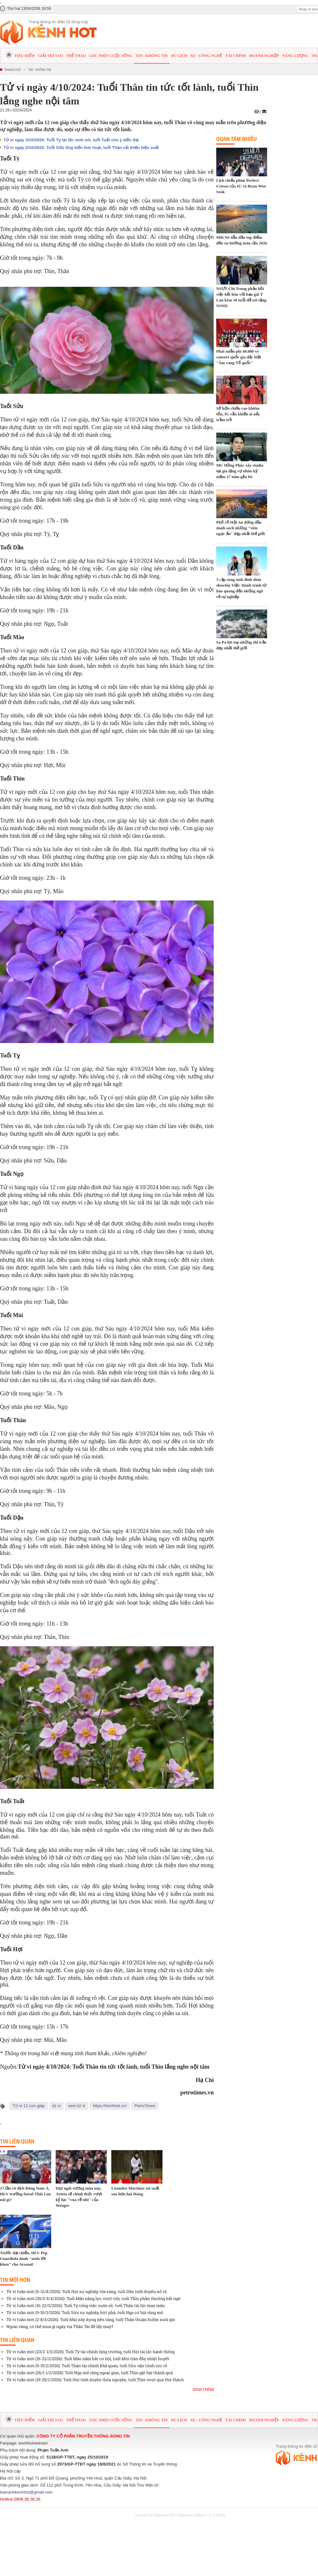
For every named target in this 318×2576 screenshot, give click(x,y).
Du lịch (179, 55)
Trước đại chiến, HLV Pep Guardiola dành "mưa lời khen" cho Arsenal (23, 2258)
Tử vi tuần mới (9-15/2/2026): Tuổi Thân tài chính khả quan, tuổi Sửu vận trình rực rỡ (86, 2365)
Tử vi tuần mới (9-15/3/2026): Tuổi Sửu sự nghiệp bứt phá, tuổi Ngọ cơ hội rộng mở (84, 2312)
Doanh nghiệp (264, 55)
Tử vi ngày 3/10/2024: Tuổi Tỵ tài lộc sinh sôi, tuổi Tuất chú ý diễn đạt (71, 140)
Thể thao (76, 55)
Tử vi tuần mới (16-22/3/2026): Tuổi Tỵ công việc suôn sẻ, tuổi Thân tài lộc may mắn (85, 2305)
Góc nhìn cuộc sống (110, 55)
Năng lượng (295, 55)
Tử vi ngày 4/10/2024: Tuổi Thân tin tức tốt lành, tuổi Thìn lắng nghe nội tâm (114, 2067)
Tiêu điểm (24, 55)
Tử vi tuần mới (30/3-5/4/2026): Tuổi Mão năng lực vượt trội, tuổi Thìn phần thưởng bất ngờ (93, 2298)
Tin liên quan (17, 2141)
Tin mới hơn (15, 2279)
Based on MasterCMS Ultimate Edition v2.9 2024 (180, 2515)
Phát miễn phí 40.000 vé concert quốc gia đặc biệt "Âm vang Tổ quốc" (238, 357)
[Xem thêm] (203, 2389)
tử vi (56, 2105)
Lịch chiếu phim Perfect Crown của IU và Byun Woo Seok (241, 186)
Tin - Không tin (151, 55)
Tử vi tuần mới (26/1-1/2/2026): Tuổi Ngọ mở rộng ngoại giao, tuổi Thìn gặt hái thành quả (89, 2372)
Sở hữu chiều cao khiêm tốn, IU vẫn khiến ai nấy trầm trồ (238, 414)
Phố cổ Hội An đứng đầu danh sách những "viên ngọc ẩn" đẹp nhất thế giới (240, 528)
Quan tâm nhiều (236, 139)
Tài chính (235, 55)
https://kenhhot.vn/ (110, 2105)
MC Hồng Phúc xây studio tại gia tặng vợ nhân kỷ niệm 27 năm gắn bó (239, 471)
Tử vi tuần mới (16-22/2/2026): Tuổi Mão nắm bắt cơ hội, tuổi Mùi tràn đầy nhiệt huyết (87, 2358)
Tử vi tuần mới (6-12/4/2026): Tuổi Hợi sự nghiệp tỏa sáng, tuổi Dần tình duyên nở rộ (86, 2291)
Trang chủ (12, 69)
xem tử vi (76, 2105)
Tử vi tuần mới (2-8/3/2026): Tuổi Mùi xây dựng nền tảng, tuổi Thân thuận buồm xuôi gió (90, 2319)
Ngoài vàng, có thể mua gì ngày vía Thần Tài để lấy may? (59, 2326)
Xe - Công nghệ (206, 55)
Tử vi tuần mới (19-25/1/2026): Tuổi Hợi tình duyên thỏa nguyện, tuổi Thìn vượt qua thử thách (95, 2379)
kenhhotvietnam (33, 2443)
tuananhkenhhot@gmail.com (26, 2492)
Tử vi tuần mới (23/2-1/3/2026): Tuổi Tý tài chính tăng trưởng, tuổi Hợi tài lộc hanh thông (90, 2351)
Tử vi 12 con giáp (29, 2105)
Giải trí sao (50, 55)
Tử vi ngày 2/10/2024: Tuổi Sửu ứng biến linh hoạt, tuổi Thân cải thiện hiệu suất (81, 147)
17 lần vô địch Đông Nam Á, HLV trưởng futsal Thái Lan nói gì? (25, 2194)
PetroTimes (144, 2105)
